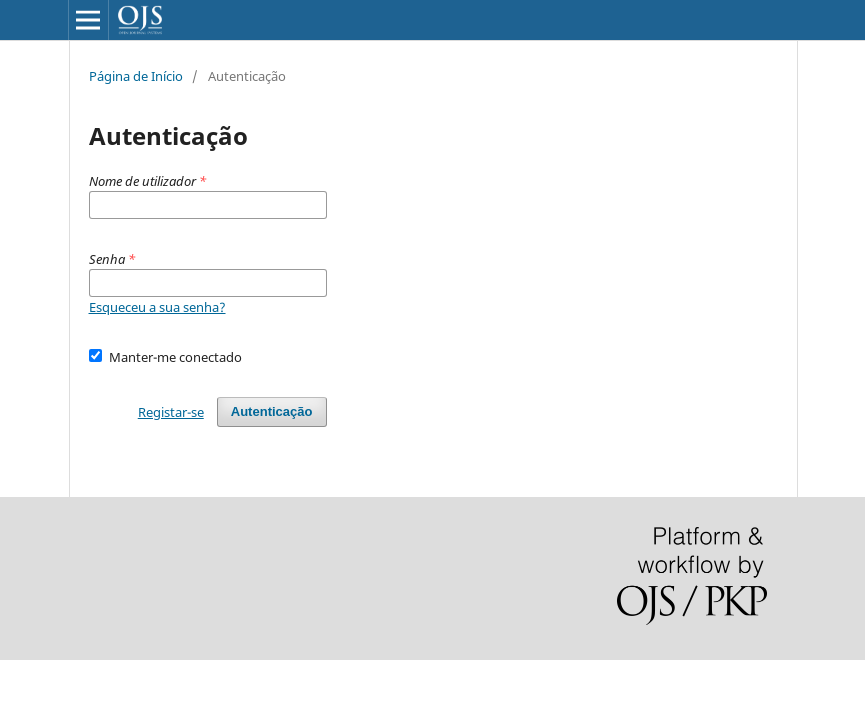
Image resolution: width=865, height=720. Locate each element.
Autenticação (272, 411)
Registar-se (171, 412)
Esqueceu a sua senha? (157, 307)
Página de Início (136, 76)
